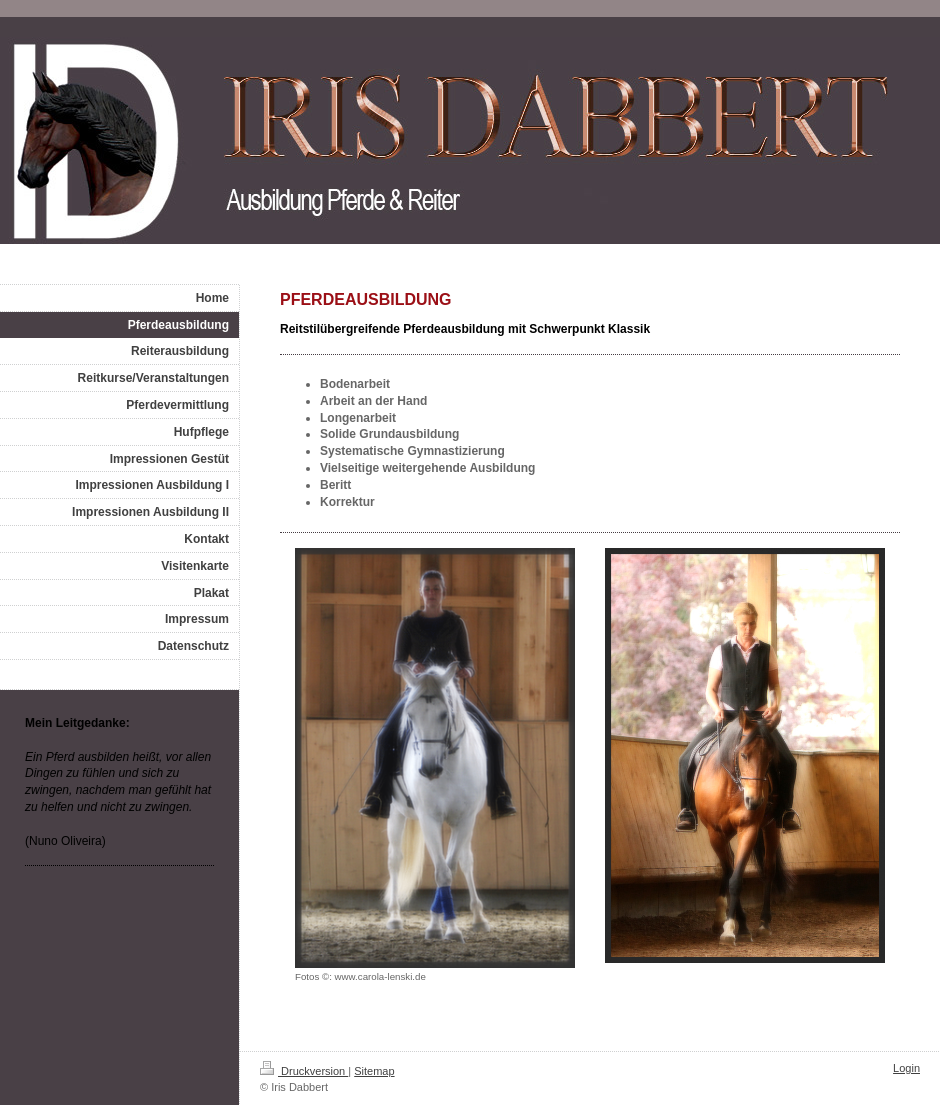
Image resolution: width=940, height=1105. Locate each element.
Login (906, 1068)
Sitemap (374, 1071)
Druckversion (304, 1071)
